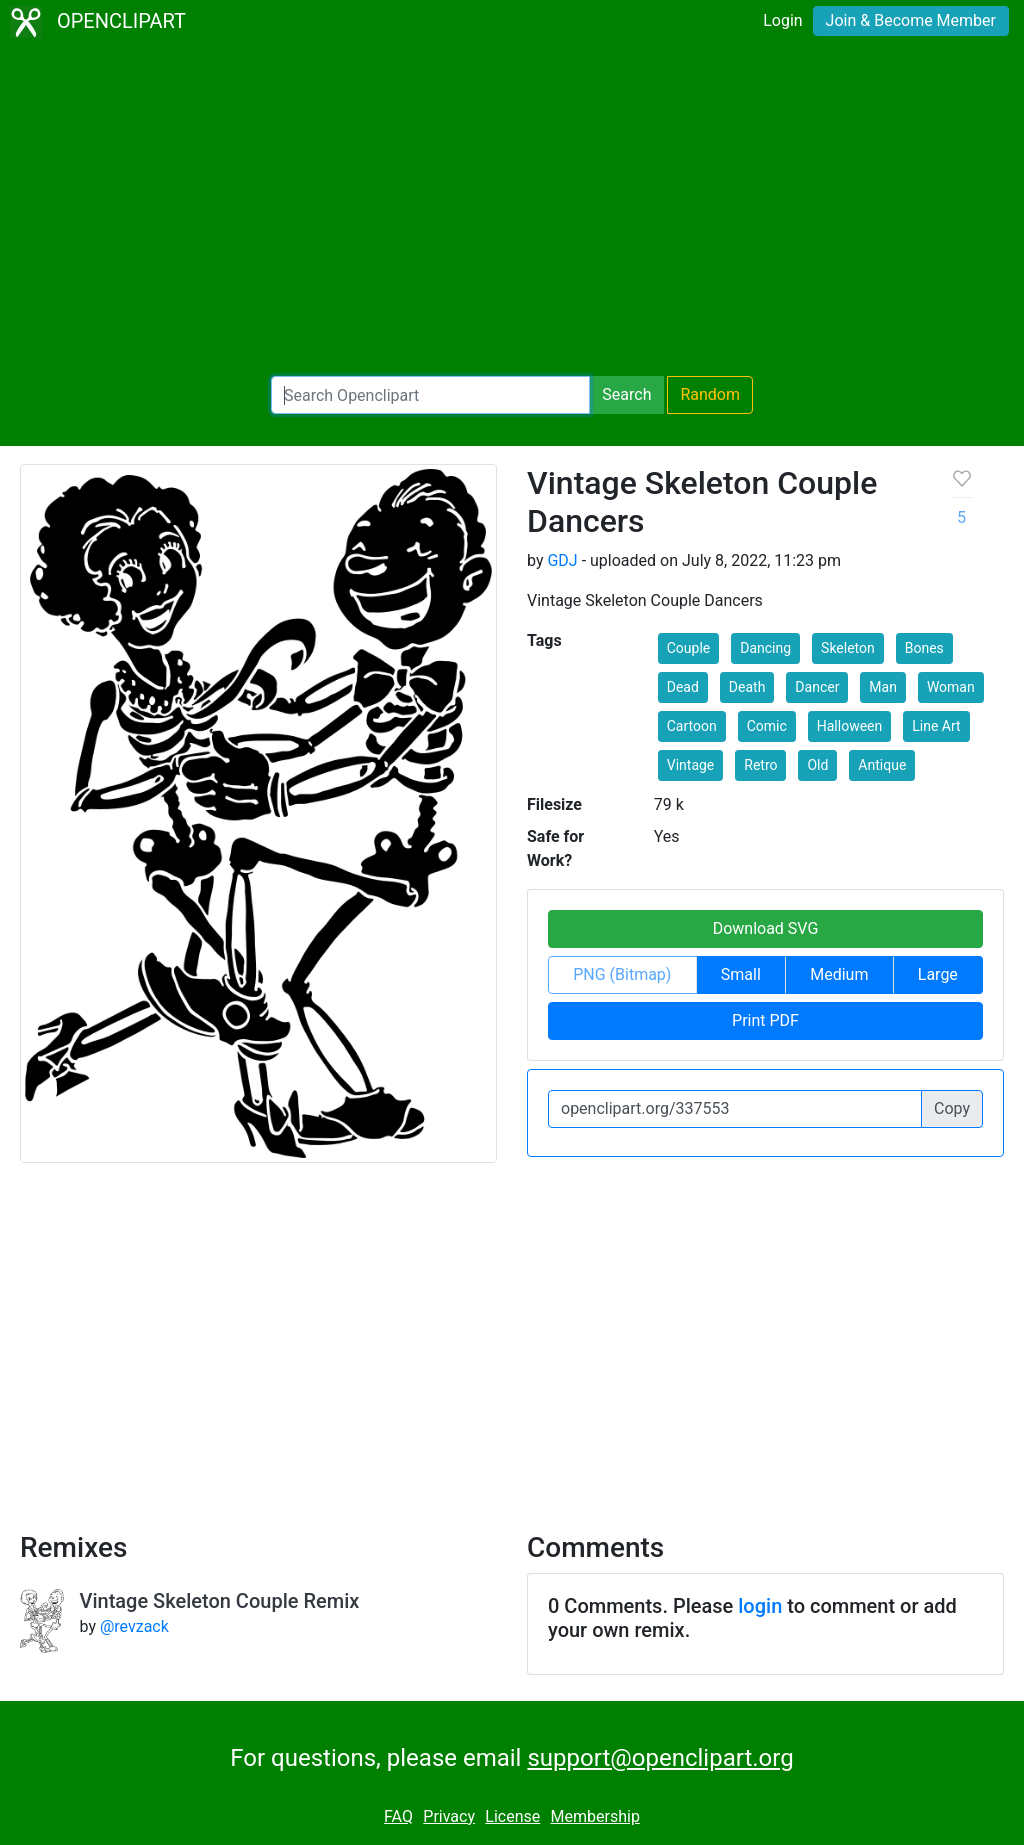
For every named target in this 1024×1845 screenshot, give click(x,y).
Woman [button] (951, 687)
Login (782, 20)
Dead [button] (683, 687)
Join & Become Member (911, 20)
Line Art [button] (936, 726)
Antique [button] (882, 765)
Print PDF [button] (765, 1020)
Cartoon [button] (692, 726)
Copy (952, 1108)
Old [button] (817, 765)
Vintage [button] (691, 765)
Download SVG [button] (766, 928)
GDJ (562, 560)
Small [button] (741, 974)
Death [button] (747, 687)
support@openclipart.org (660, 1758)
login (760, 1606)
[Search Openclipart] (430, 395)
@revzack (134, 1626)
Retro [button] (760, 765)
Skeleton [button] (848, 648)
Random (710, 394)
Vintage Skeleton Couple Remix (220, 1601)
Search (626, 394)
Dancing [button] (765, 648)
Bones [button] (924, 648)
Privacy (449, 1816)
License (512, 1816)
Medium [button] (839, 974)
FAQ (398, 1816)
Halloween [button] (850, 726)
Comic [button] (767, 726)
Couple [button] (689, 648)
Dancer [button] (817, 687)
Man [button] (883, 687)
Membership (595, 1816)
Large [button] (938, 974)
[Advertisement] (512, 210)
